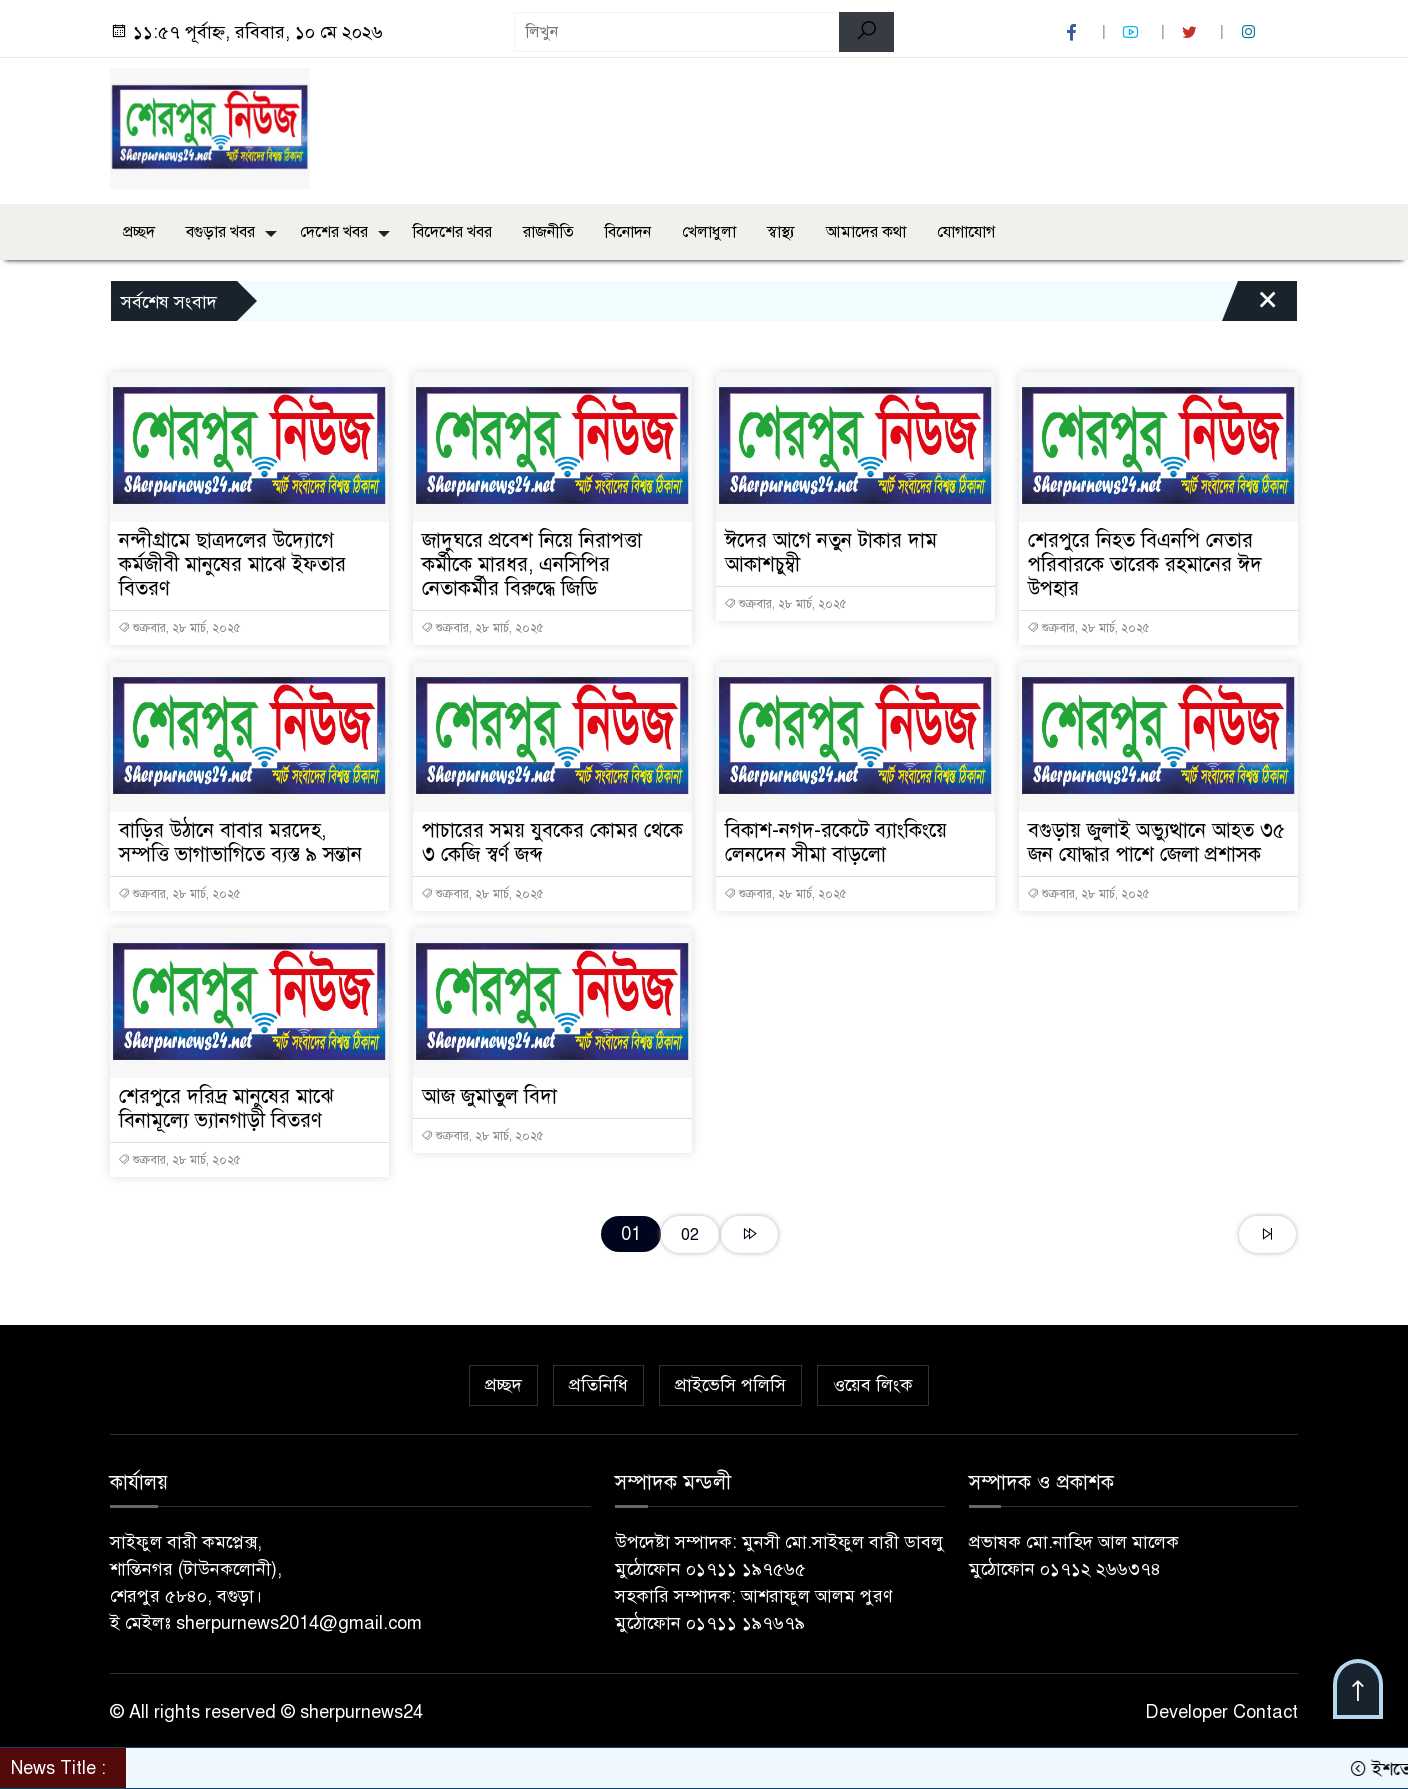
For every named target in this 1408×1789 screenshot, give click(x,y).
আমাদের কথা (866, 232)
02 (690, 1234)
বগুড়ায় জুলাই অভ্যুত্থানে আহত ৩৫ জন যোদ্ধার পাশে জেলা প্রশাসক (1156, 842)
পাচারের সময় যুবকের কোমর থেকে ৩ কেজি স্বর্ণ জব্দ (552, 842)
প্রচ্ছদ (139, 232)
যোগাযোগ (966, 232)
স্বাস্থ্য (781, 232)
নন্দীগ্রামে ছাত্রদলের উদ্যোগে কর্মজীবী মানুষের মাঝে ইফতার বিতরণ (232, 564)
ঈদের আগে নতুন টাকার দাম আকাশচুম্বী (831, 552)
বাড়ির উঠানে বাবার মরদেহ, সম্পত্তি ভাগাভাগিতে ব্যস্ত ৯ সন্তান (240, 842)
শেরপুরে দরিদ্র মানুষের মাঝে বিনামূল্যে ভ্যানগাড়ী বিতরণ (226, 1108)
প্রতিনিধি (598, 1385)
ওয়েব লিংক (873, 1385)
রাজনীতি (548, 232)
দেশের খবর (334, 232)
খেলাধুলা (709, 232)
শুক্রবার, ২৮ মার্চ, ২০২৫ (179, 628)
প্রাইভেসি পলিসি (730, 1385)
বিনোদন (628, 232)
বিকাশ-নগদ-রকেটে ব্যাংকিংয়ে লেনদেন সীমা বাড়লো (836, 842)
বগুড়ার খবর (220, 232)
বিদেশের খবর (452, 232)
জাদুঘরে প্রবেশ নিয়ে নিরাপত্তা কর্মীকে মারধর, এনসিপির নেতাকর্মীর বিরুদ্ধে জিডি (532, 564)
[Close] (1250, 306)
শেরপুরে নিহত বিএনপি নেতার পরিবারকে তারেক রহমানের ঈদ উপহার (1145, 564)
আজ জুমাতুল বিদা (489, 1096)
